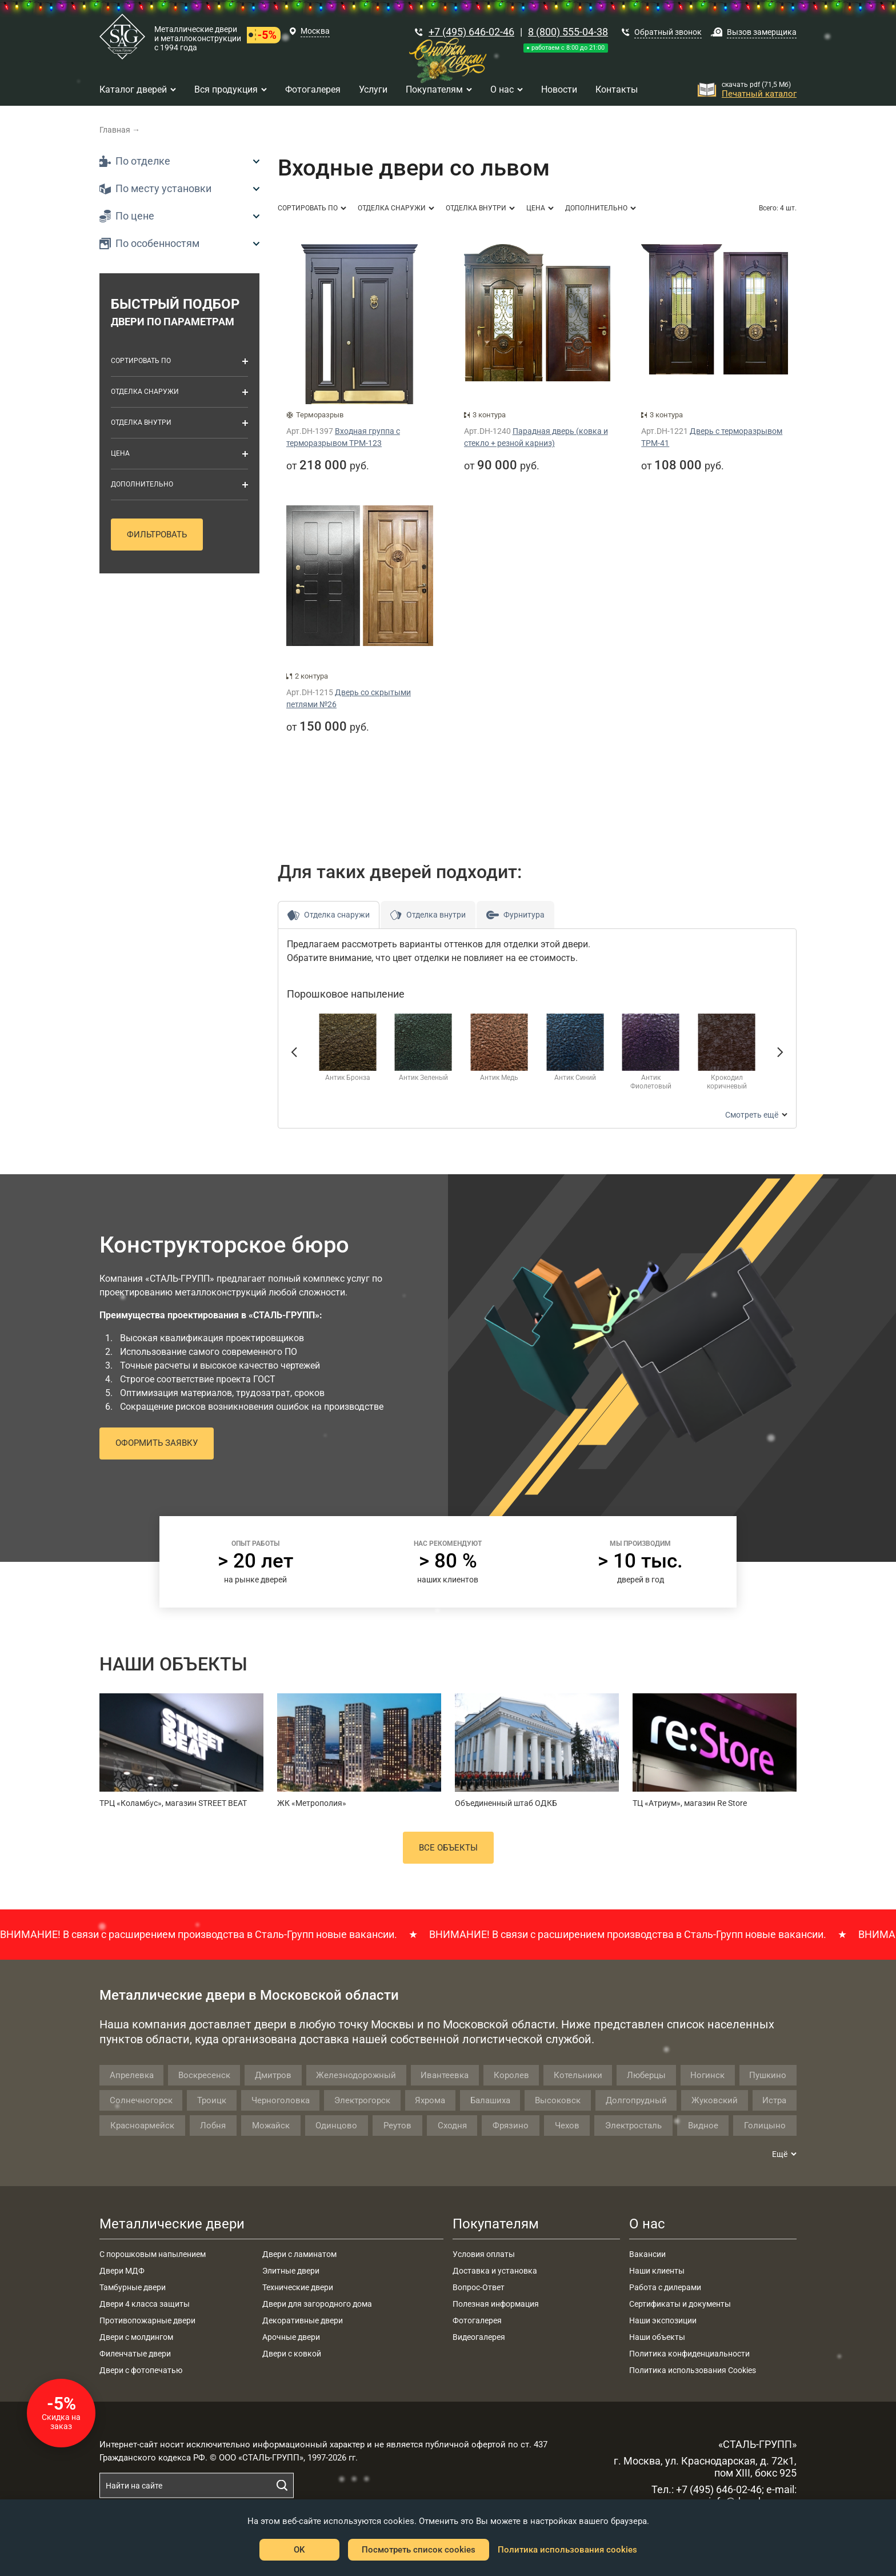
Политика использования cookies (567, 2550)
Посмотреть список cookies (418, 2550)
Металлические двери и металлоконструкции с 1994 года (197, 38)
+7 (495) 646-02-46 (471, 32)
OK (299, 2550)
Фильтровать (157, 534)
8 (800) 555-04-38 (568, 32)
